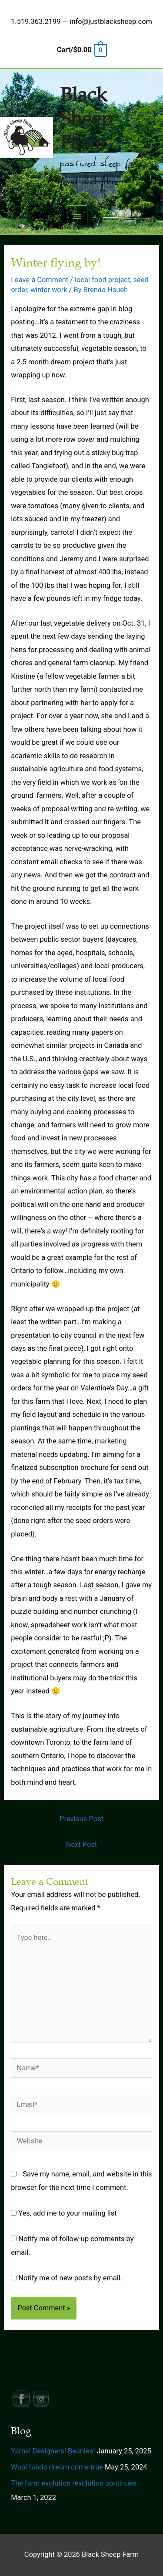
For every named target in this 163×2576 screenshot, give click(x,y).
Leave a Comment (39, 280)
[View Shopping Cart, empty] (81, 50)
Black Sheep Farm (86, 119)
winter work (48, 290)
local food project (102, 280)
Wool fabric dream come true (57, 2467)
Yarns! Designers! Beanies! (53, 2451)
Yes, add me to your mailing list (63, 2213)
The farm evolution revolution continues (73, 2483)
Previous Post (81, 1819)
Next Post (81, 1844)
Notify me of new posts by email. (70, 2278)
